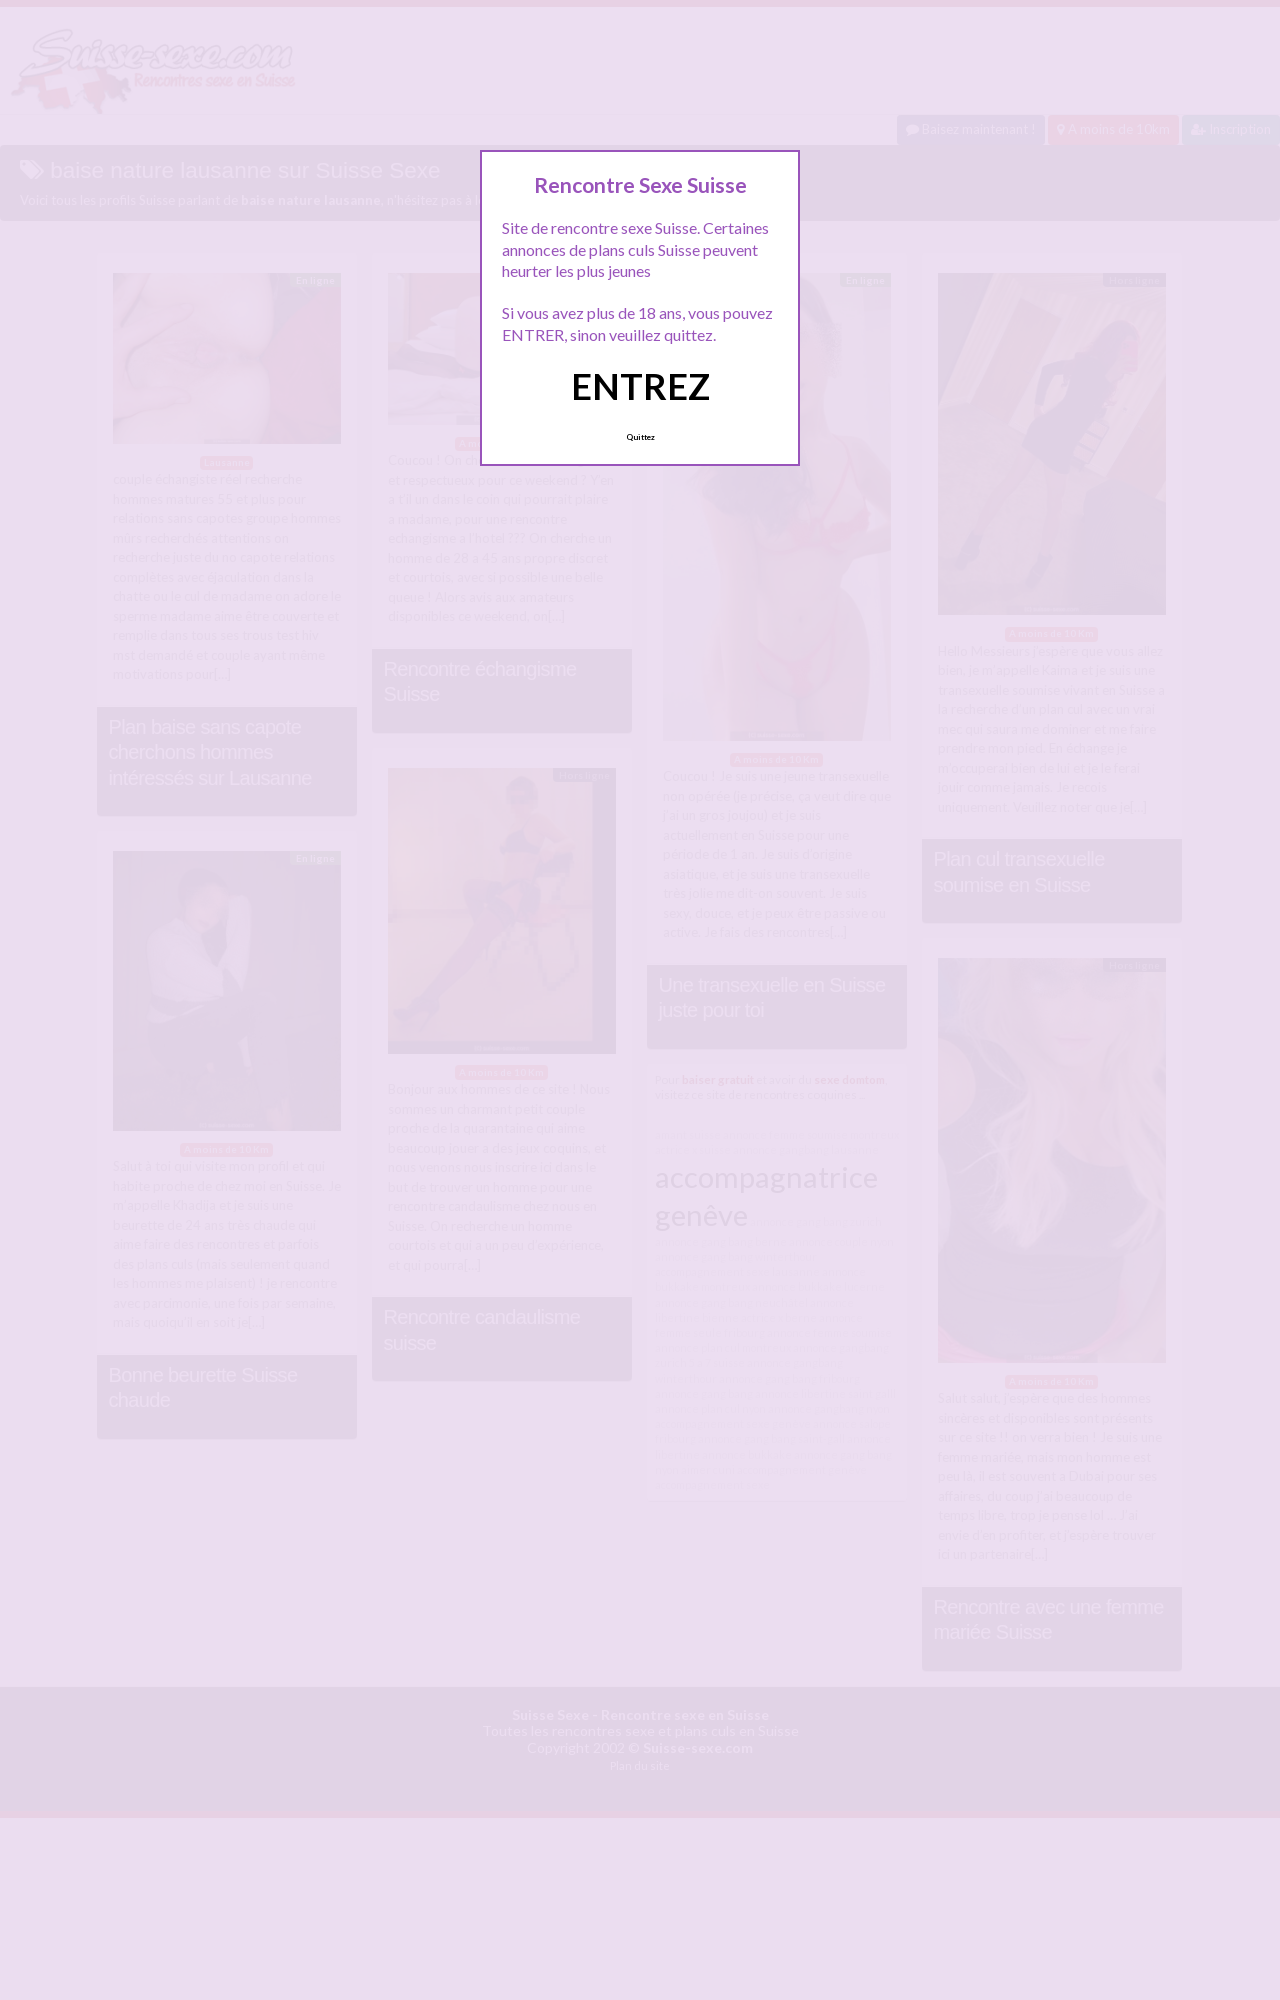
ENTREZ (640, 386)
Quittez (640, 437)
